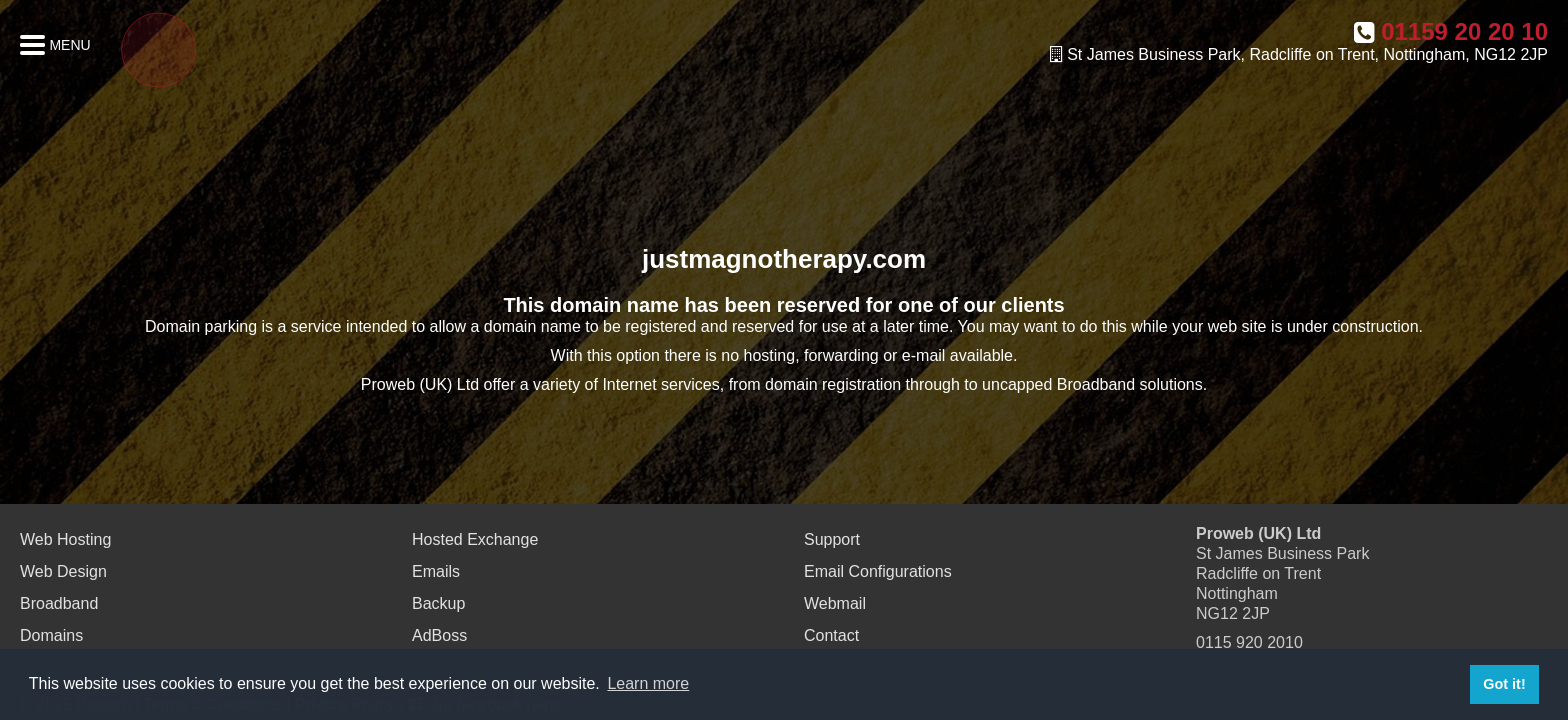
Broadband (59, 603)
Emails (436, 571)
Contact (831, 635)
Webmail (835, 603)
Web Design (63, 571)
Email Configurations (878, 571)
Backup (438, 603)
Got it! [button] (1504, 684)
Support (832, 539)
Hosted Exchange (475, 539)
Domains (51, 635)
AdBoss (439, 635)
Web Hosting (65, 539)
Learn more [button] (648, 683)
